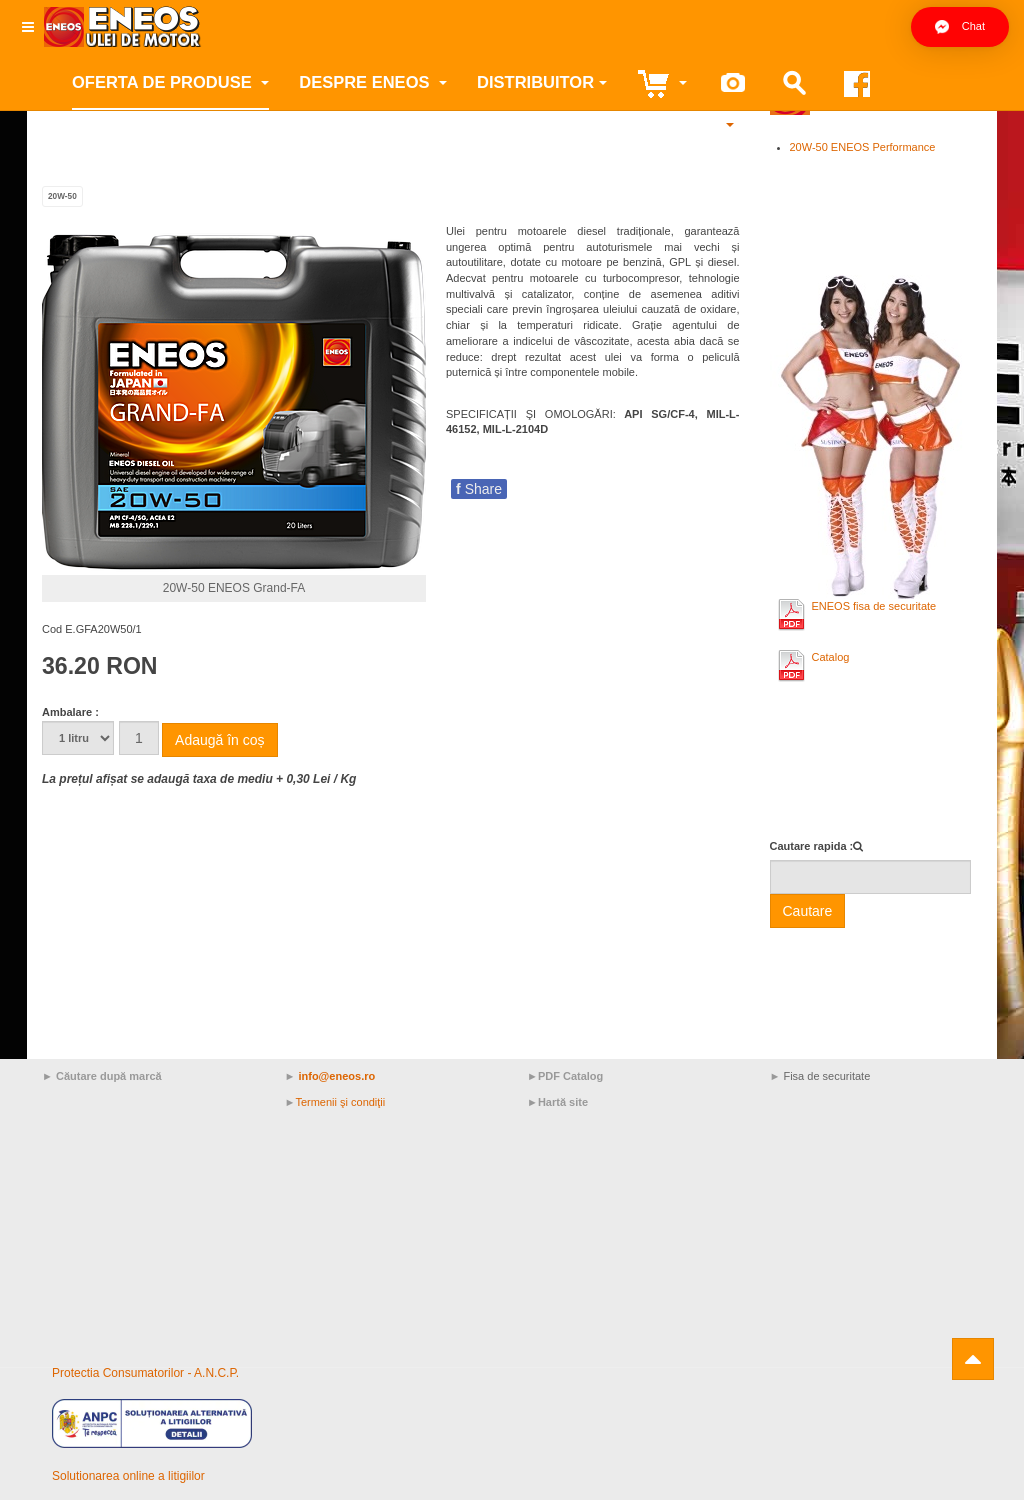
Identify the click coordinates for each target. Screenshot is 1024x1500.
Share (479, 489)
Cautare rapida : (812, 846)
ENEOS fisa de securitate (874, 606)
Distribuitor (542, 82)
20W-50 (62, 196)
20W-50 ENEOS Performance (863, 147)
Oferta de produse (170, 82)
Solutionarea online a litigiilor (128, 1476)
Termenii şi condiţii (340, 1102)
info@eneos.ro (336, 1076)
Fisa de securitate (826, 1076)
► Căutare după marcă (102, 1076)
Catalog (831, 657)
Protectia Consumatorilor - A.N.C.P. (145, 1373)
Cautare (808, 911)
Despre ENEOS (373, 82)
